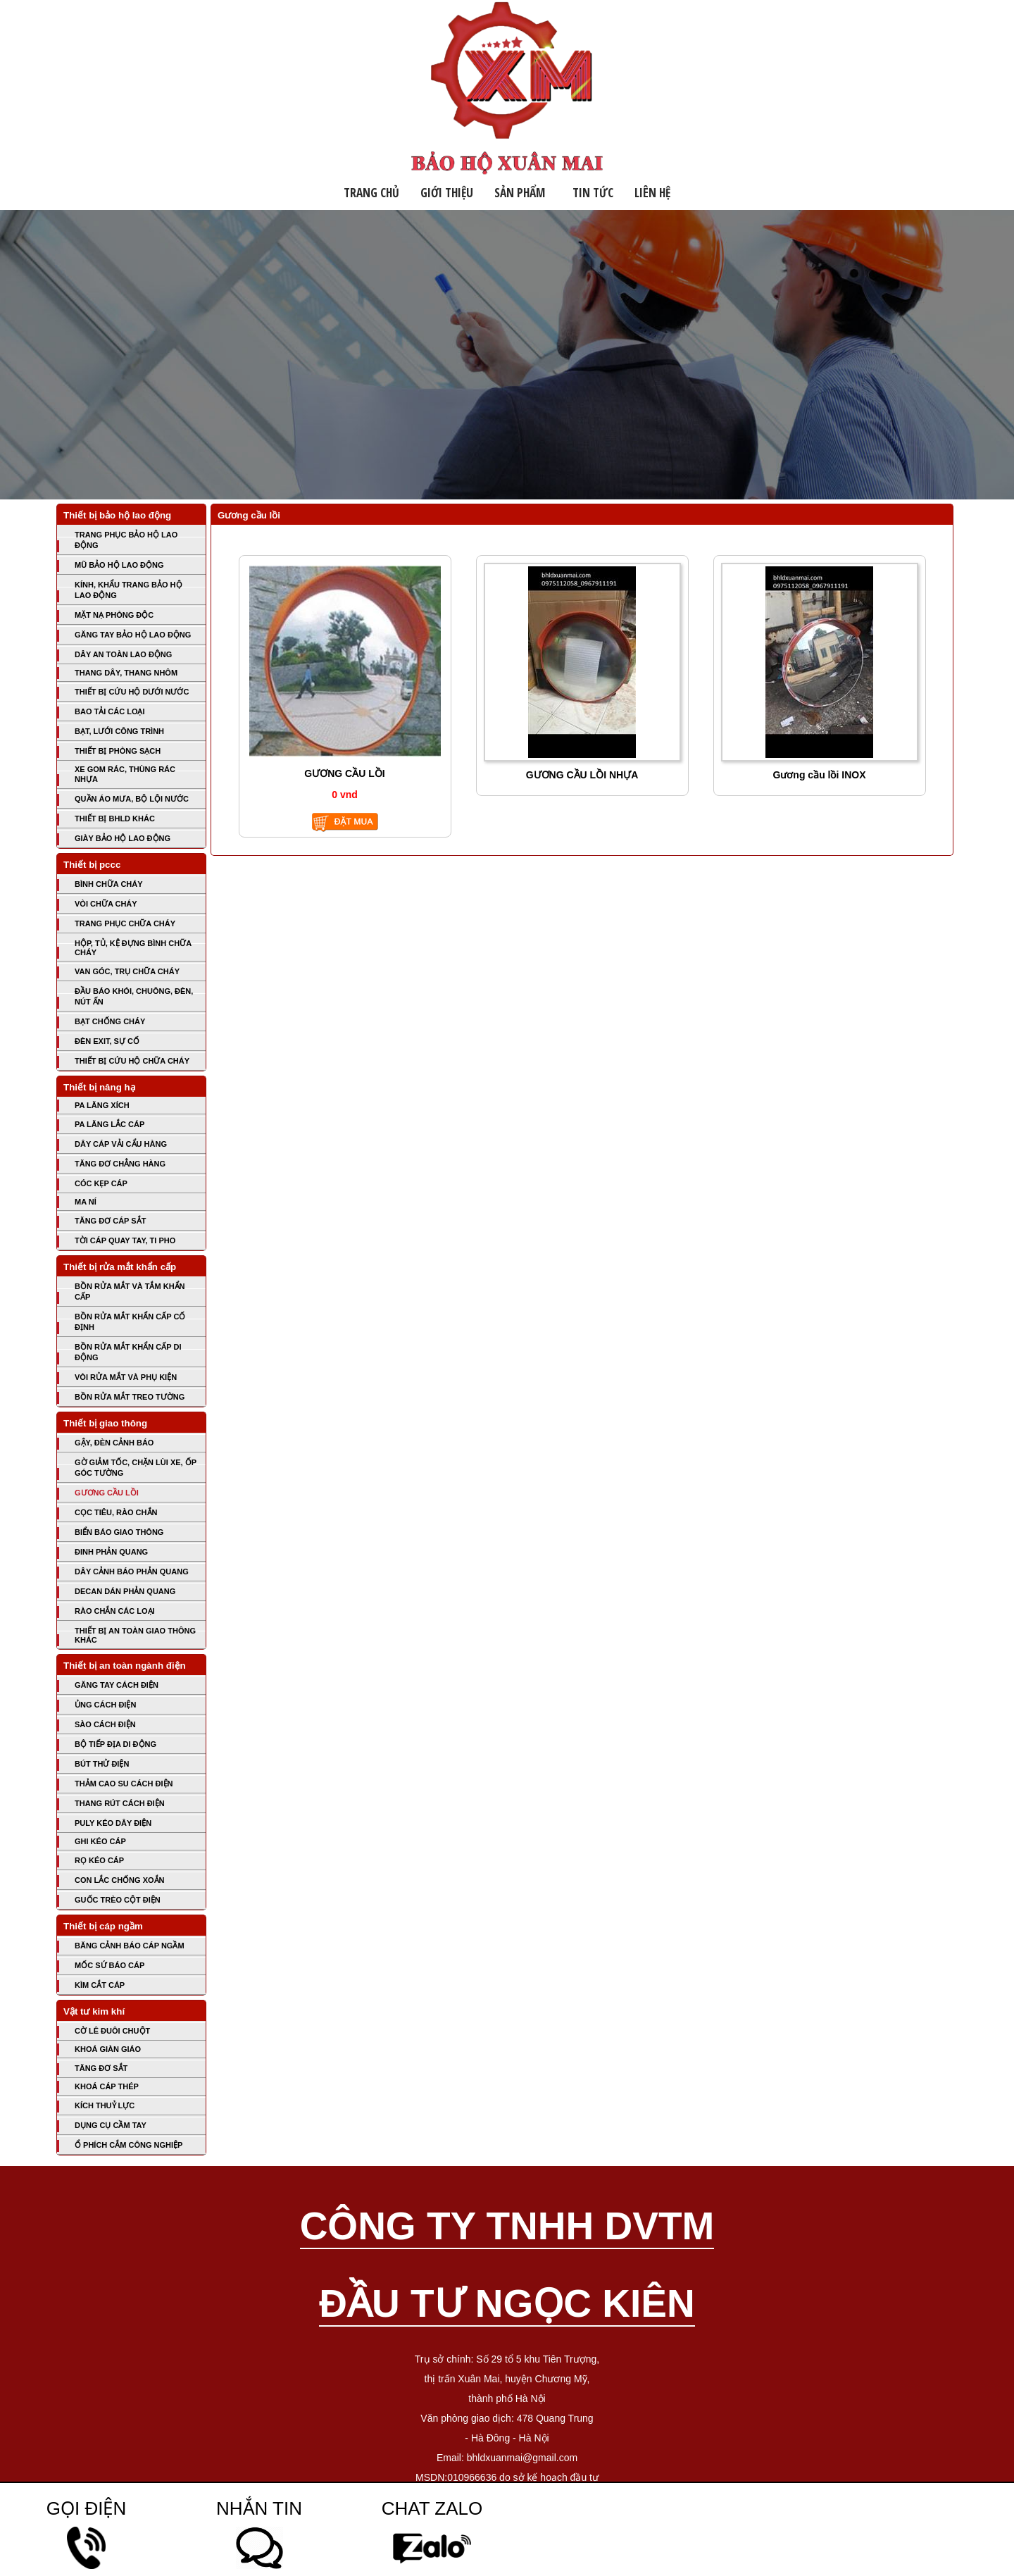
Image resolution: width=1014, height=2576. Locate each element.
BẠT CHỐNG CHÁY (110, 1021)
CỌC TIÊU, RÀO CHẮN (116, 1512)
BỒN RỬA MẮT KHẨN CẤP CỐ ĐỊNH (130, 1321)
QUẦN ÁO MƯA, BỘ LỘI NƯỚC (132, 799)
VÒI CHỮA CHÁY (106, 904)
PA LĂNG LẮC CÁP (109, 1124)
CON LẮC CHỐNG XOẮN (120, 1880)
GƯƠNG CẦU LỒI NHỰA (582, 774)
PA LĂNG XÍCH (102, 1105)
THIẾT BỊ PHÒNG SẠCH (118, 751)
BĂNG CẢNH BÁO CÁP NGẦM (129, 1945)
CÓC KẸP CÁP (101, 1183)
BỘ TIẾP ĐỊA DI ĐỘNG (115, 1744)
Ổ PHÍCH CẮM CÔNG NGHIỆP (128, 2145)
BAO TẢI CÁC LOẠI (110, 711)
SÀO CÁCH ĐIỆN (105, 1724)
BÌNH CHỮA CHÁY (109, 884)
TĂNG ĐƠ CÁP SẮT (110, 1221)
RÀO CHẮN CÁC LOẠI (115, 1611)
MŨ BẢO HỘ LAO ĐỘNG (119, 565)
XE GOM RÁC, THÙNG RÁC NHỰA (125, 774)
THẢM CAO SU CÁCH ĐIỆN (124, 1783)
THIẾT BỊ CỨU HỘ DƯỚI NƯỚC (132, 691)
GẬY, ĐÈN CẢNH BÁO (114, 1442)
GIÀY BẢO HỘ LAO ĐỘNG (122, 838)
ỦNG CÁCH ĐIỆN (105, 1704)
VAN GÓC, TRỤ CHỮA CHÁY (127, 971)
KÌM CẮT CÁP (100, 1985)
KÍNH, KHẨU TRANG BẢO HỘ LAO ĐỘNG (128, 589)
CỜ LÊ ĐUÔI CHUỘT (112, 2031)
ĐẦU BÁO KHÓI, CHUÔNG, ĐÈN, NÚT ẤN (134, 996)
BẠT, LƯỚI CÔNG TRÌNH (119, 731)
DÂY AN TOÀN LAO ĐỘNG (123, 654)
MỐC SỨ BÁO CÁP (109, 1965)
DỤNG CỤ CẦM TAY (110, 2125)
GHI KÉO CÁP (100, 1841)
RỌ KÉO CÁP (99, 1860)
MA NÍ (85, 1201)
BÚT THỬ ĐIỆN (102, 1764)
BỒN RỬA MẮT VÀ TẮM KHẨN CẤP (130, 1291)
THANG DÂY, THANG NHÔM (126, 672)
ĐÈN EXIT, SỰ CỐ (107, 1041)
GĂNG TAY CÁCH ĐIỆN (116, 1685)
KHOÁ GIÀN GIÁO (108, 2049)
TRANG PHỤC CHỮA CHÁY (125, 923)
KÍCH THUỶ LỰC (104, 2105)
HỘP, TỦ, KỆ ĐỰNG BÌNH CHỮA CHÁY (133, 948)
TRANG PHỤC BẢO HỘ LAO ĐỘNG (126, 539)
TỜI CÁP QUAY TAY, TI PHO (125, 1240)
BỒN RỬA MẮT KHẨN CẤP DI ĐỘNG (128, 1352)
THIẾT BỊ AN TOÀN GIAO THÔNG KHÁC (135, 1635)
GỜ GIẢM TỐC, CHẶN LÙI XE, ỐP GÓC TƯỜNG (135, 1467)
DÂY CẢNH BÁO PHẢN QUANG (132, 1571)
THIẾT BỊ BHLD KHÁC (115, 818)
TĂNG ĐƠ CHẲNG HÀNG (120, 1163)
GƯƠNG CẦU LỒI (107, 1492)
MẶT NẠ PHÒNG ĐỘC (114, 615)
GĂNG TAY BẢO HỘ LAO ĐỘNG (133, 634)
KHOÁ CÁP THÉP (107, 2086)
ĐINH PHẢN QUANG (111, 1552)
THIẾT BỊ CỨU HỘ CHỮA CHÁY (132, 1061)
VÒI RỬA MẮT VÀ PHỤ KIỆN (126, 1377)
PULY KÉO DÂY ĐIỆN (113, 1823)
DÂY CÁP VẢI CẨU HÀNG (121, 1144)
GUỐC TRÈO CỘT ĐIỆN (118, 1900)
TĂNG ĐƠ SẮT (101, 2068)
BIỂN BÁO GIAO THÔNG (119, 1532)
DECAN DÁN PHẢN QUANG (125, 1591)
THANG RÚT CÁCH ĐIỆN (120, 1803)
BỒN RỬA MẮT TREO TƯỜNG (129, 1397)
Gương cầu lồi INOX (818, 774)
